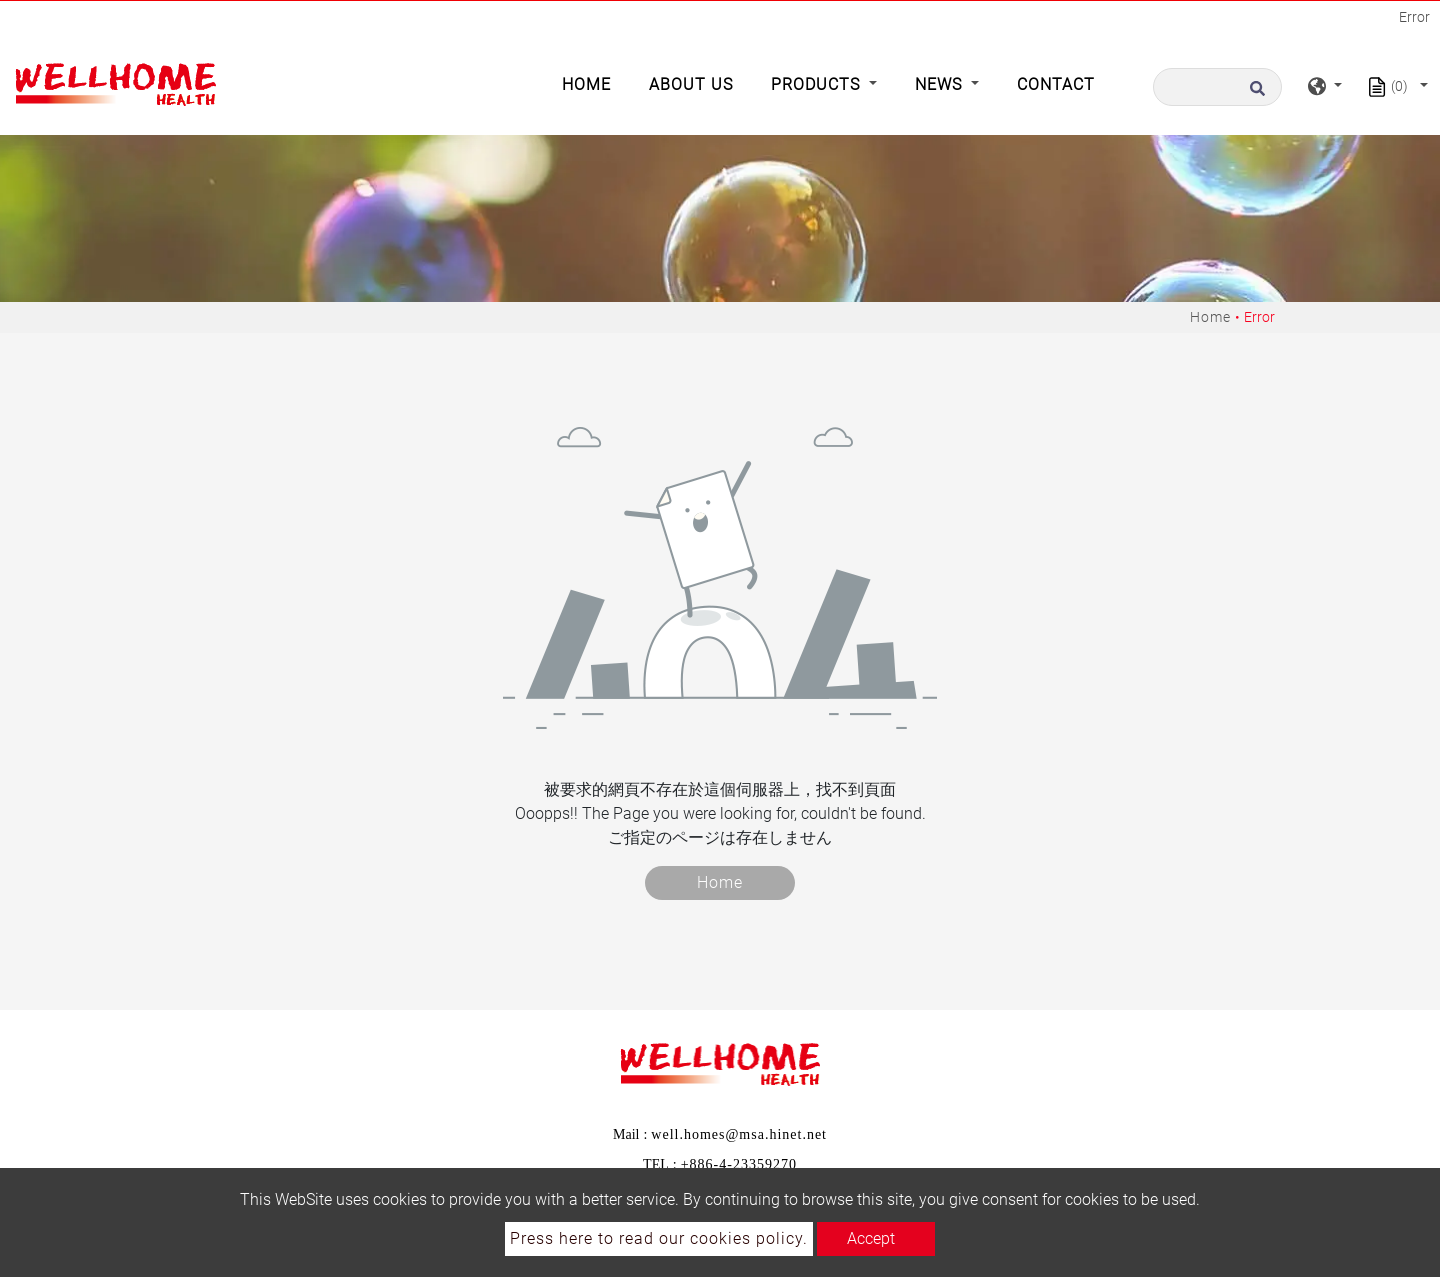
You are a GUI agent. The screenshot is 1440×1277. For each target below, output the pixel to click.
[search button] (1263, 87)
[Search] (1217, 87)
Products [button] (818, 84)
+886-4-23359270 (739, 1164)
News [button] (941, 84)
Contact (1056, 84)
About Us (691, 84)
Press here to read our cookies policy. (659, 1238)
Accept (871, 1238)
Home (590, 83)
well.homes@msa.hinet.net (739, 1134)
